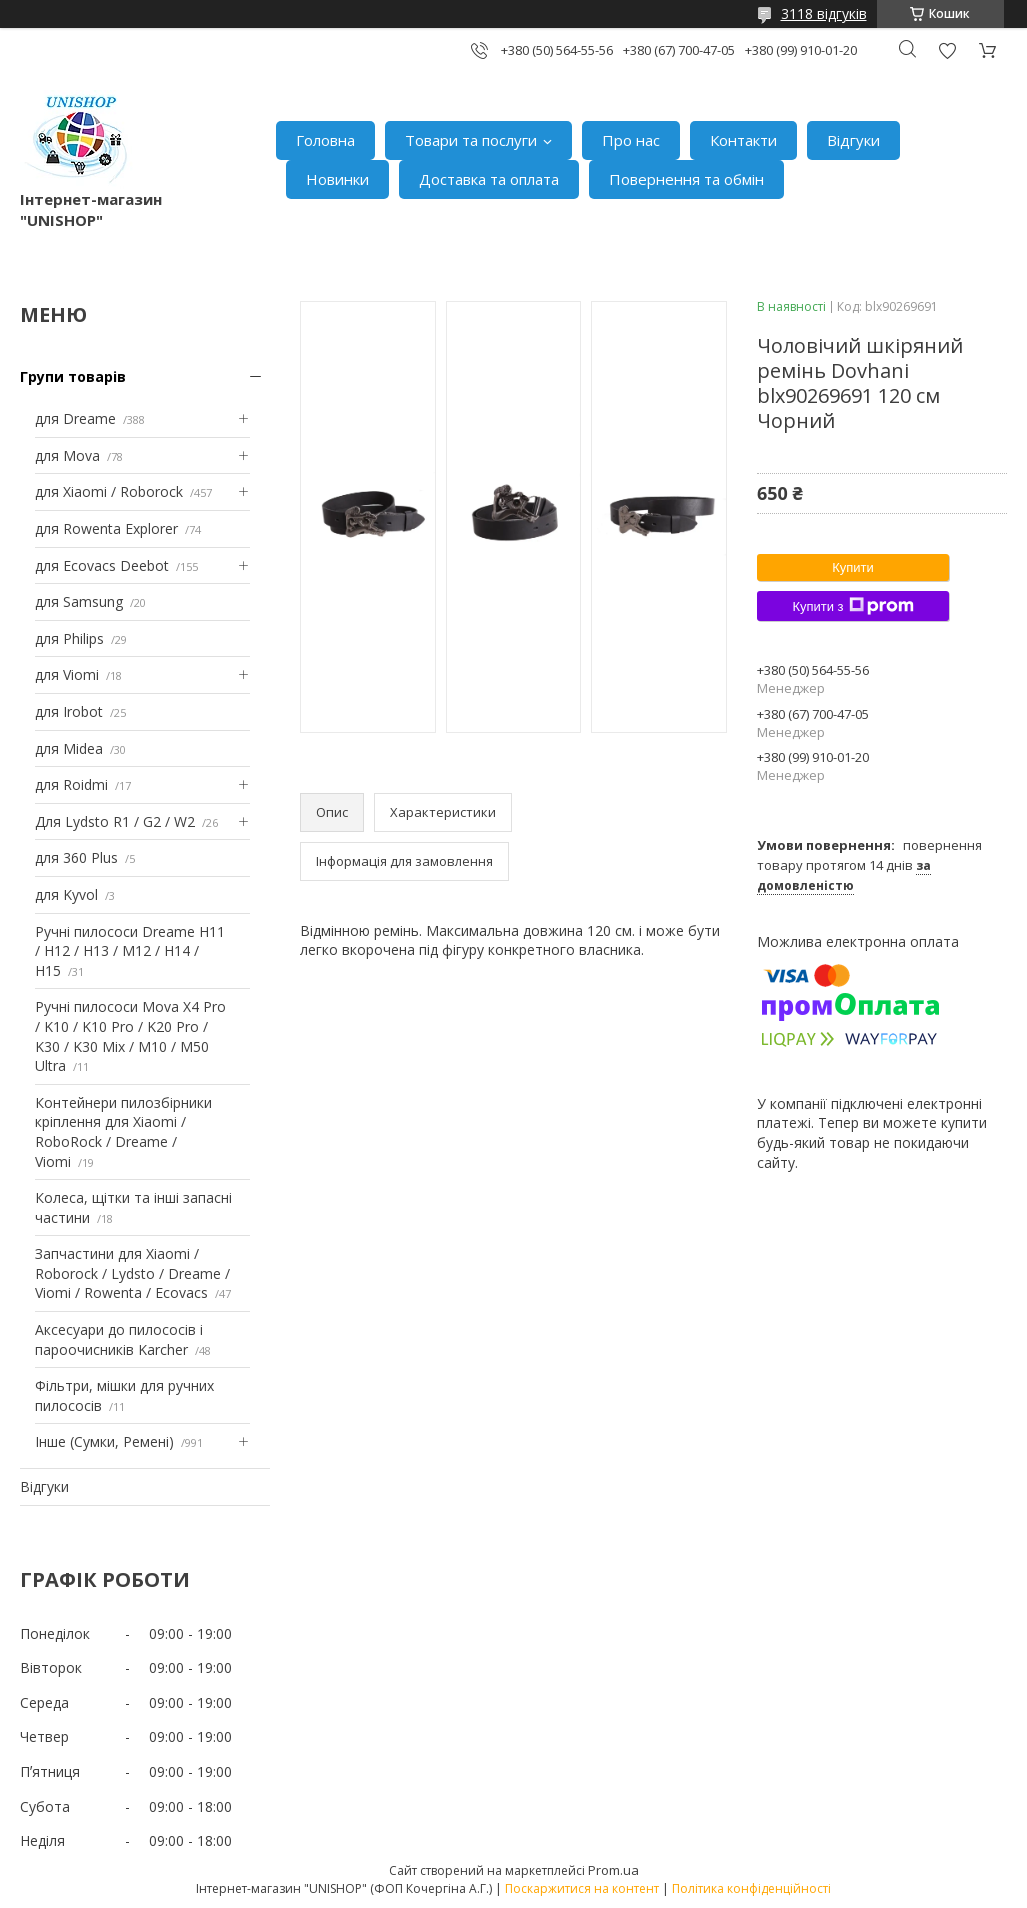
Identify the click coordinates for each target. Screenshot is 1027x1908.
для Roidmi (71, 784)
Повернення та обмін (686, 179)
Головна (325, 140)
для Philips (69, 638)
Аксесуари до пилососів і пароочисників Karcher (119, 1339)
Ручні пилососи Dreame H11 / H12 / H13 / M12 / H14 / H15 (130, 951)
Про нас (631, 140)
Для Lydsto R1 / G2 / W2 (115, 821)
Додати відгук (947, 50)
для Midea (69, 748)
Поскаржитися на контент (582, 1888)
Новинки (337, 179)
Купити (853, 567)
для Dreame (75, 418)
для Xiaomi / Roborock (109, 491)
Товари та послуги (471, 140)
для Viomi (67, 674)
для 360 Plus (76, 857)
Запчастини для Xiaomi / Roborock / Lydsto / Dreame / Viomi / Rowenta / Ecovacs (132, 1273)
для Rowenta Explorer (106, 528)
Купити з (852, 606)
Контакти (743, 140)
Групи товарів (73, 376)
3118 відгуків (824, 13)
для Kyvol (66, 894)
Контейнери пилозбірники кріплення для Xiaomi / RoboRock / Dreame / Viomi (123, 1132)
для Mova (67, 455)
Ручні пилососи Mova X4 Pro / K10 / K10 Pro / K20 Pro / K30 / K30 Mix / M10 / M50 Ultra (130, 1036)
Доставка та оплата (489, 179)
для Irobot (69, 711)
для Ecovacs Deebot (102, 565)
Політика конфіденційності (751, 1888)
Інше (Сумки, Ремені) (104, 1441)
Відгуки (853, 140)
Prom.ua (613, 1870)
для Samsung (79, 601)
